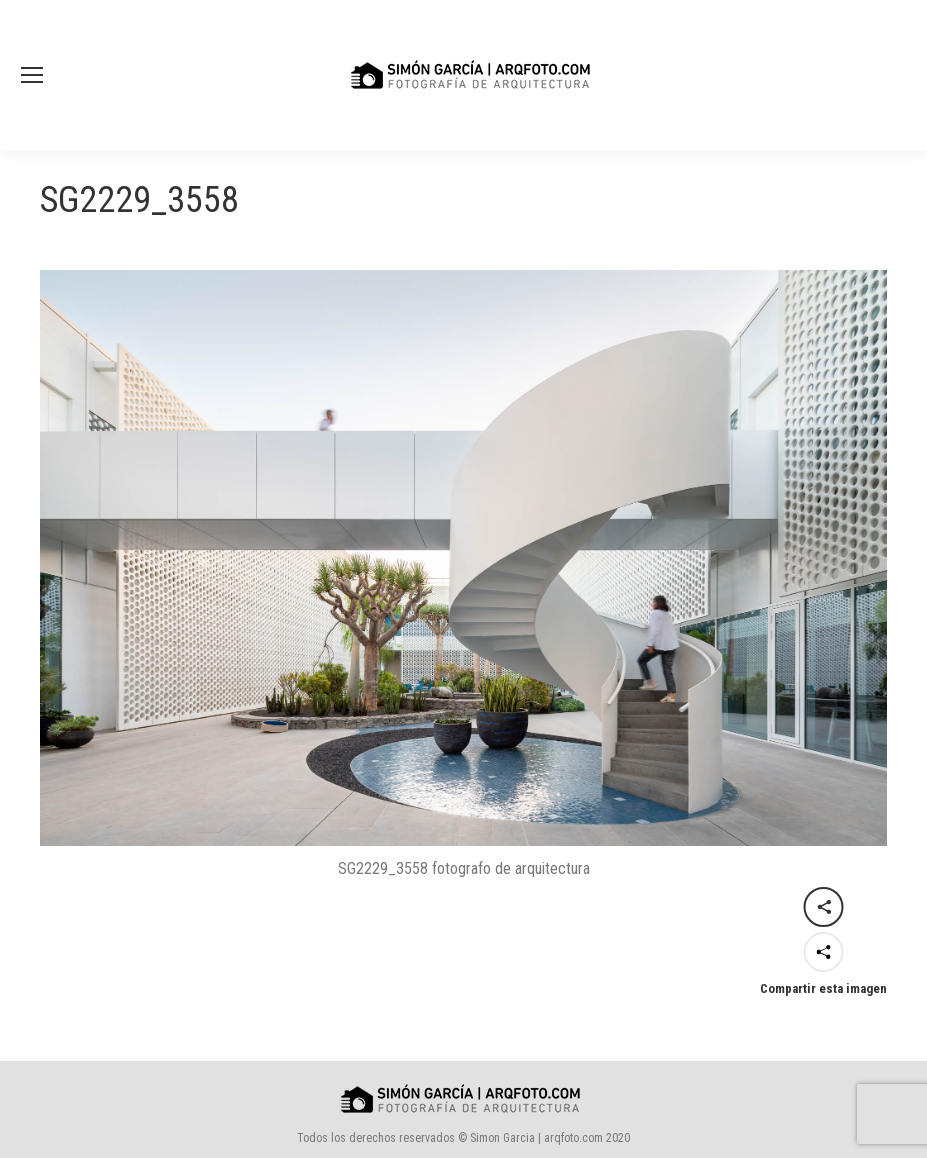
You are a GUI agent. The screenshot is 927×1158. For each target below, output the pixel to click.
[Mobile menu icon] (32, 75)
